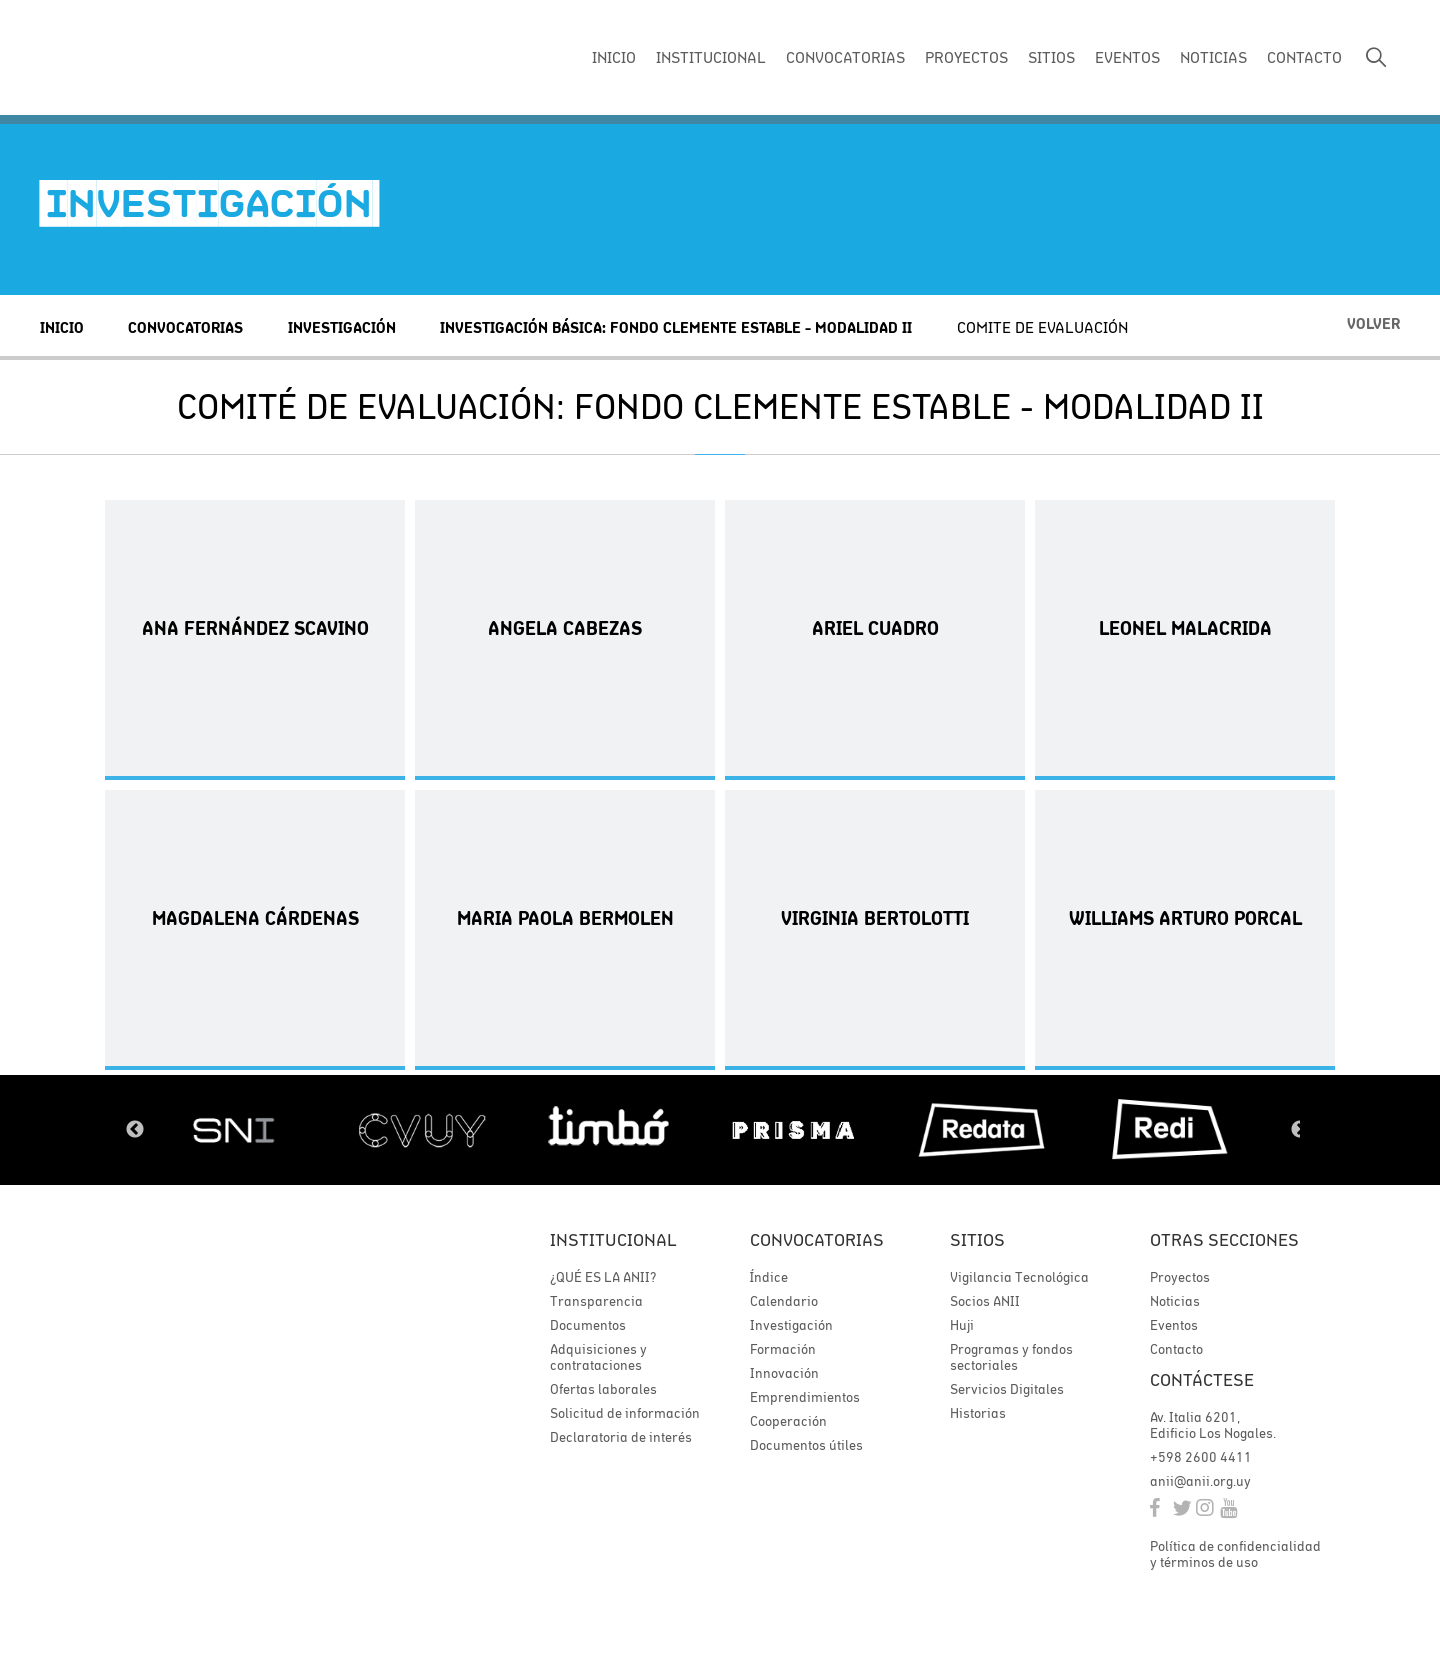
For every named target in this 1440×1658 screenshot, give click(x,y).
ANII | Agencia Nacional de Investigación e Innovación (175, 58)
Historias (978, 1413)
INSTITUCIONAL (711, 57)
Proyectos (1180, 1277)
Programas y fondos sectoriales (1011, 1357)
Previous (135, 1130)
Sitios (977, 1239)
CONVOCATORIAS (845, 57)
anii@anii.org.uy (1200, 1481)
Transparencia (596, 1301)
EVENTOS (1127, 57)
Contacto (1176, 1349)
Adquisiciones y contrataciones (598, 1357)
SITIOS (1051, 57)
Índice (769, 1277)
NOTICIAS (1213, 57)
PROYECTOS (966, 57)
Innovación (784, 1373)
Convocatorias (185, 327)
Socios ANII (985, 1301)
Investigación (342, 327)
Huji (962, 1325)
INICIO (614, 57)
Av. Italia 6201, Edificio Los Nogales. (1213, 1425)
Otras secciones (1224, 1239)
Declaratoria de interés (621, 1437)
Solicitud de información (625, 1413)
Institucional (613, 1239)
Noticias (1175, 1301)
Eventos (1174, 1325)
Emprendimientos (805, 1397)
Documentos (588, 1325)
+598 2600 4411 (1201, 1457)
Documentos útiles (806, 1445)
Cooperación (788, 1421)
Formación (783, 1349)
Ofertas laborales (603, 1389)
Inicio (62, 327)
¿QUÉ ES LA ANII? (603, 1277)
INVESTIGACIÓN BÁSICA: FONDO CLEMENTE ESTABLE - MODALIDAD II (676, 327)
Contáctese (1202, 1379)
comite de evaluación (1042, 327)
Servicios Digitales (1007, 1389)
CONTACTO (1304, 57)
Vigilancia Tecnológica (1019, 1277)
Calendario (784, 1301)
